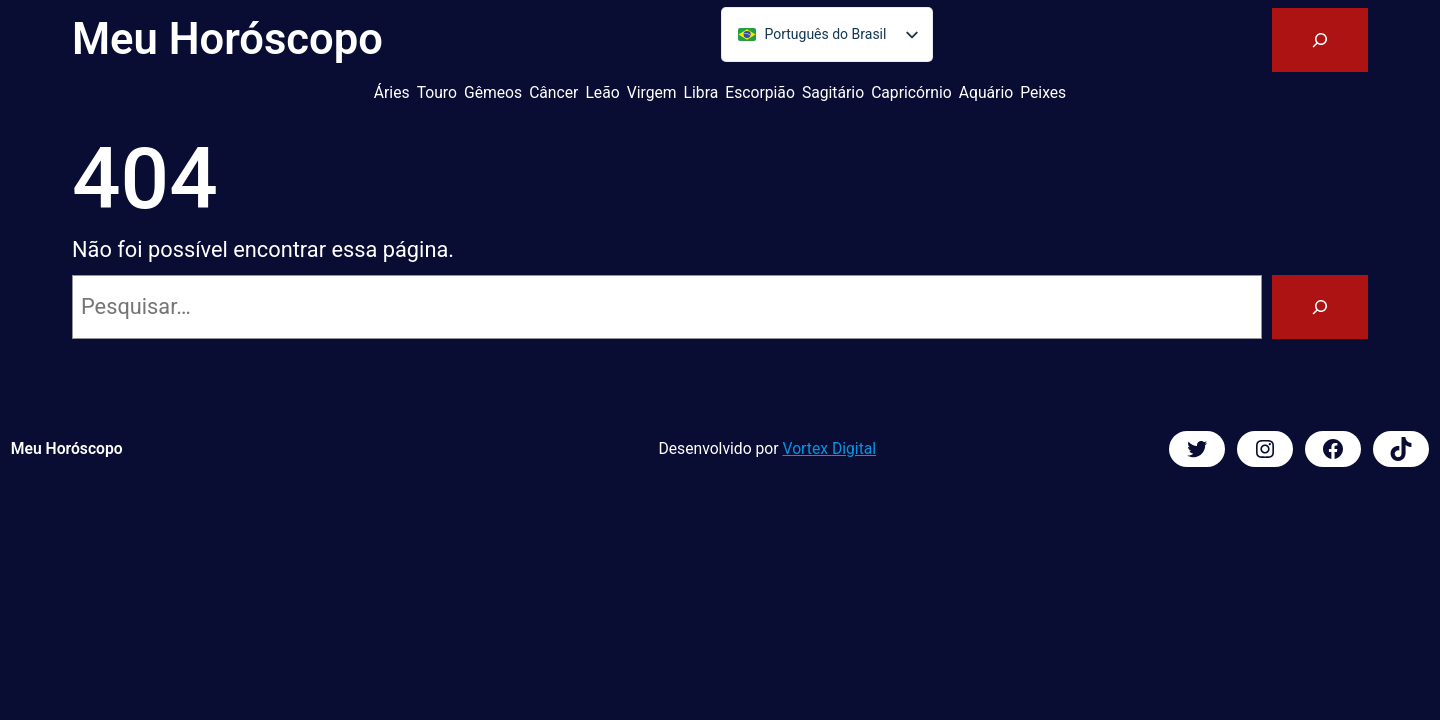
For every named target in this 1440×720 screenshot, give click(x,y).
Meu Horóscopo (227, 39)
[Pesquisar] (1320, 307)
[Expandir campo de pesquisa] (1320, 40)
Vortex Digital (830, 448)
